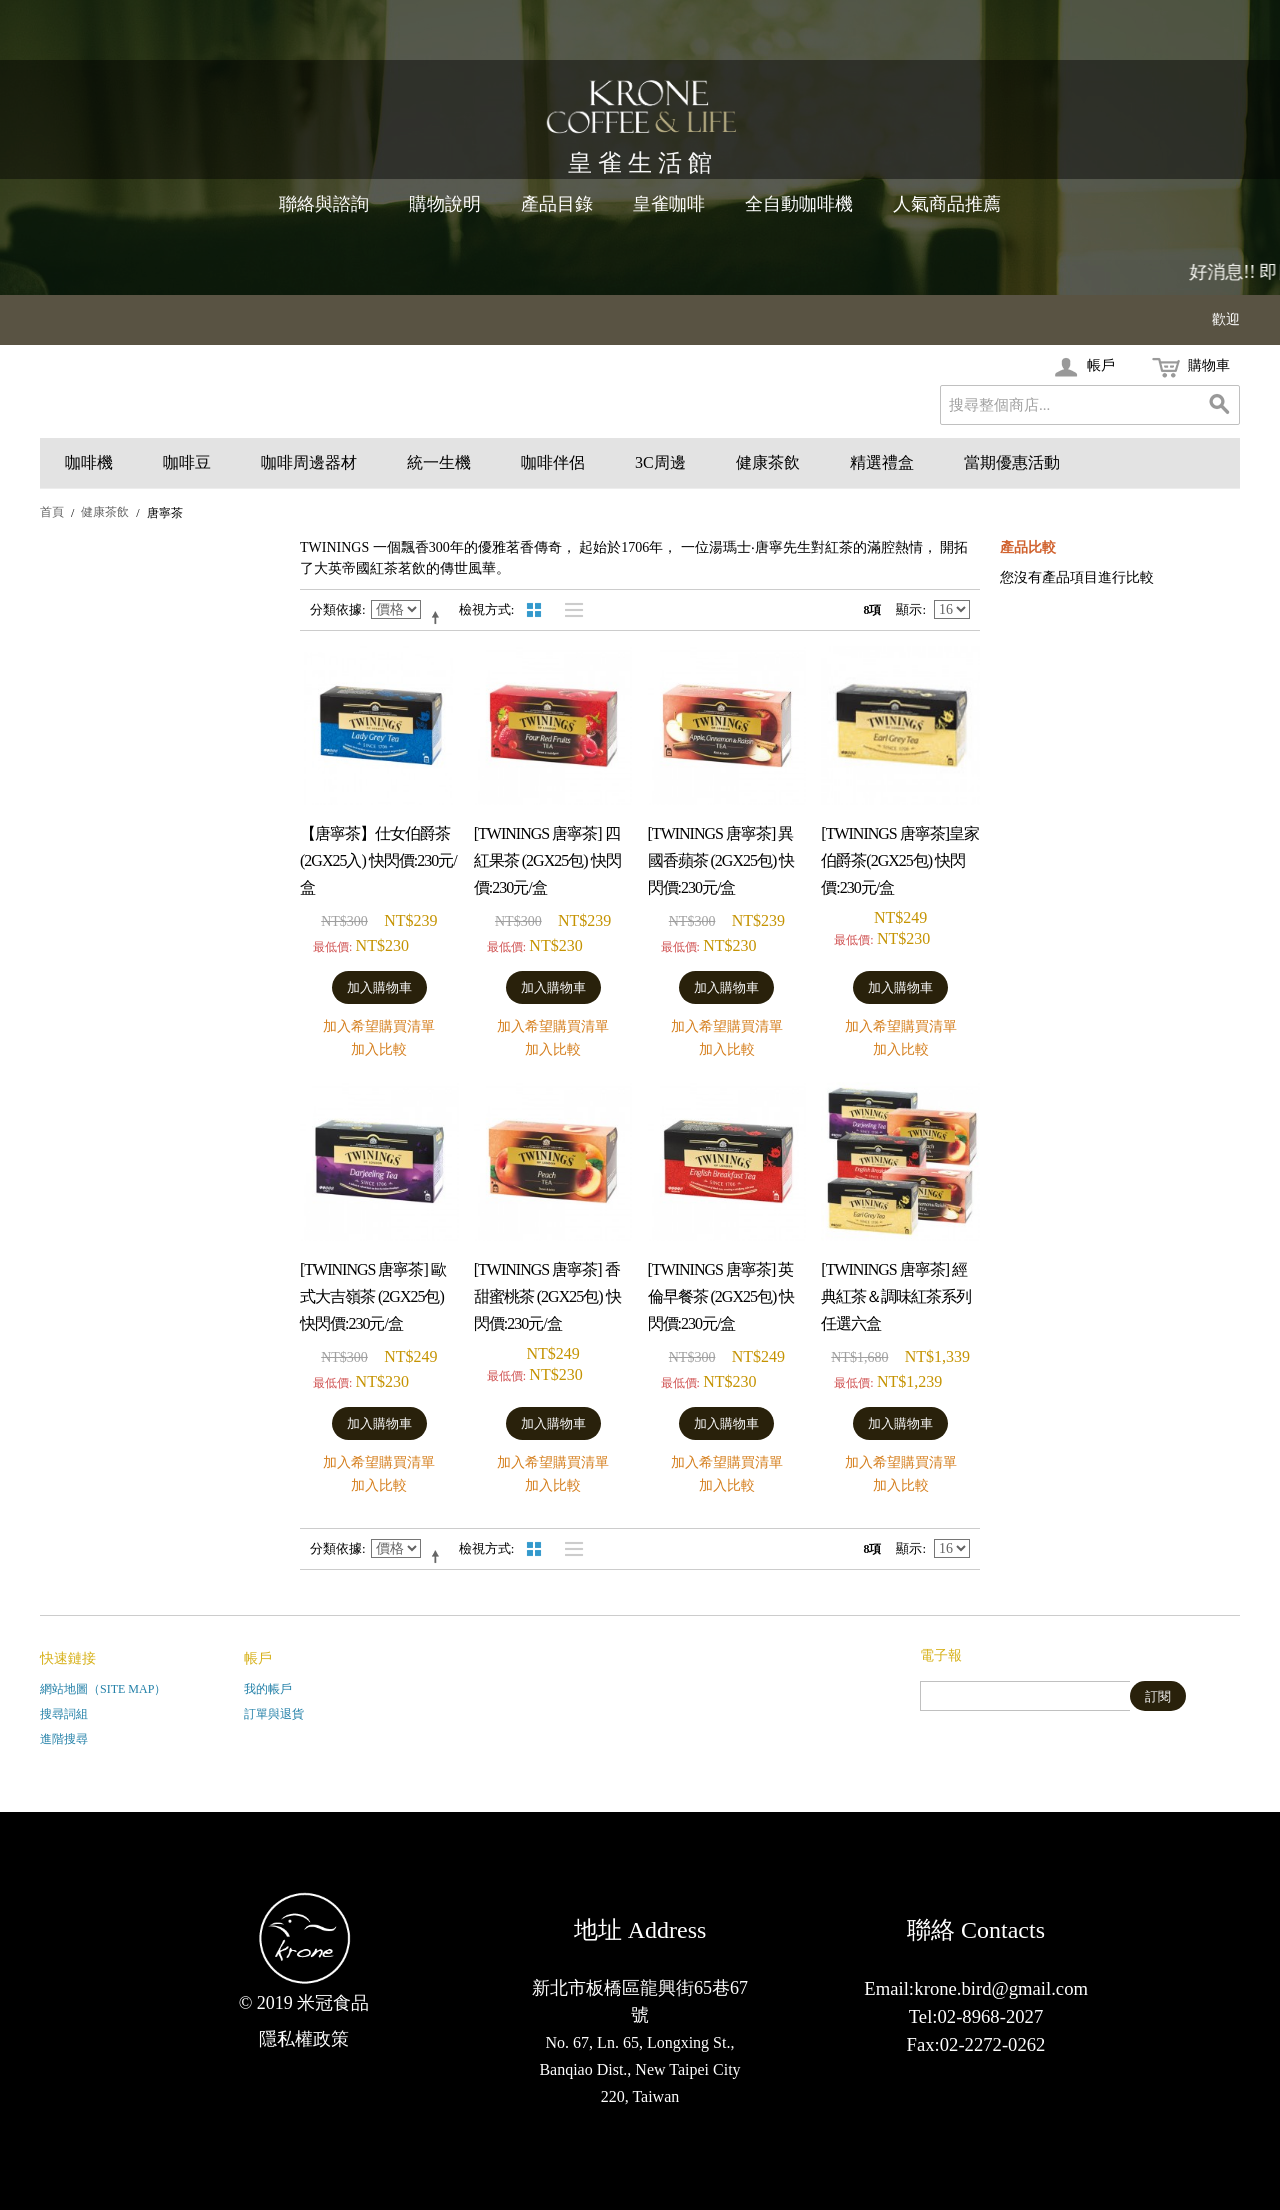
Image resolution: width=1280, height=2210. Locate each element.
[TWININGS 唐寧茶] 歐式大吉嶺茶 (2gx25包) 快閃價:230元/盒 (373, 1296)
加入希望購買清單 (379, 1026)
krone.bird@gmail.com (1001, 1988)
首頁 (52, 512)
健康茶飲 (768, 462)
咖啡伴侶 (553, 462)
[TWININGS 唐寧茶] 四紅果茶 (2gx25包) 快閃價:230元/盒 (547, 860)
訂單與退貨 (274, 1714)
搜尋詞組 (64, 1714)
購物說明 (445, 204)
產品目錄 (557, 204)
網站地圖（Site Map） (103, 1689)
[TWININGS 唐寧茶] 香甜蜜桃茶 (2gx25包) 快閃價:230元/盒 (547, 1296)
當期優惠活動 (1012, 462)
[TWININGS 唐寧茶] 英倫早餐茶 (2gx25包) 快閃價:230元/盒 (721, 1296)
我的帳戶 (268, 1689)
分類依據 (336, 609)
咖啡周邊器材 (309, 462)
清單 (569, 610)
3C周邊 (660, 462)
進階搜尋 (64, 1739)
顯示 (909, 609)
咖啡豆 (187, 462)
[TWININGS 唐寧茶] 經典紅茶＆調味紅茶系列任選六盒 (896, 1296)
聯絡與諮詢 (324, 204)
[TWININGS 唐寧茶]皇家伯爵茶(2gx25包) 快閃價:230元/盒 (900, 860)
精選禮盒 (882, 462)
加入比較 (379, 1049)
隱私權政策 (304, 2039)
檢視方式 (485, 609)
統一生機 (439, 462)
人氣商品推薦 (947, 204)
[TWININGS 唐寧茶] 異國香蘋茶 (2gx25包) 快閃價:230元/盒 (721, 860)
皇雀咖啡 (669, 204)
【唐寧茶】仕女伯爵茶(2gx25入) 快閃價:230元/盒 (378, 860)
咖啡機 (89, 462)
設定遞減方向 (439, 617)
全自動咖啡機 (799, 204)
